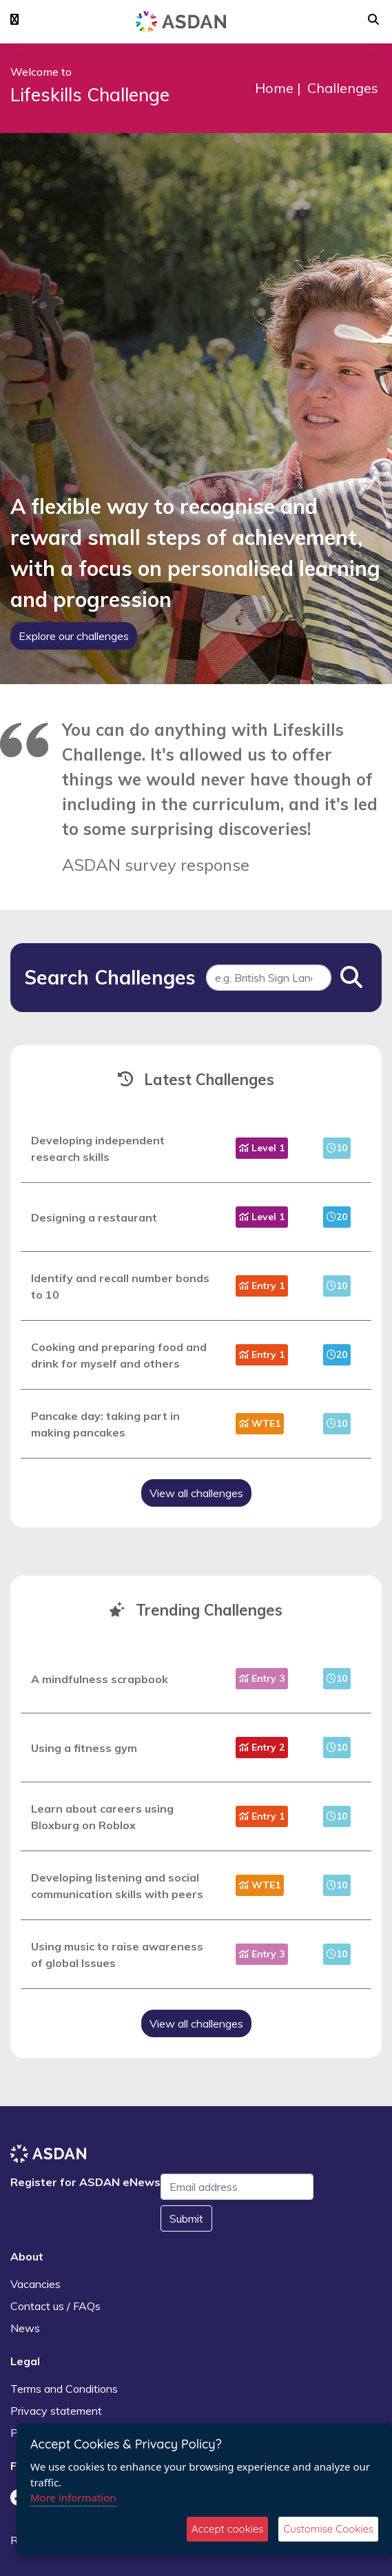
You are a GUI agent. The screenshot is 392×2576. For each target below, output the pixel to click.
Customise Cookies (328, 2528)
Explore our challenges (74, 636)
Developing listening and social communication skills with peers (117, 1886)
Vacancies (35, 2284)
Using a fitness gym (84, 1748)
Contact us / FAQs (55, 2306)
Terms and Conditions (64, 2388)
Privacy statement (56, 2411)
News (25, 2328)
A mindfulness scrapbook (99, 1679)
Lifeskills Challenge (89, 94)
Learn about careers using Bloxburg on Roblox (102, 1817)
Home (274, 87)
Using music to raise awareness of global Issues (117, 1954)
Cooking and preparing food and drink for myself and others (119, 1355)
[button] (14, 19)
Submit (186, 2218)
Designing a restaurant (94, 1217)
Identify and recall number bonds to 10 (120, 1286)
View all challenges (196, 1493)
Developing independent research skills (98, 1148)
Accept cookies (228, 2528)
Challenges (342, 87)
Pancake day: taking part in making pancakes (105, 1424)
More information (73, 2497)
